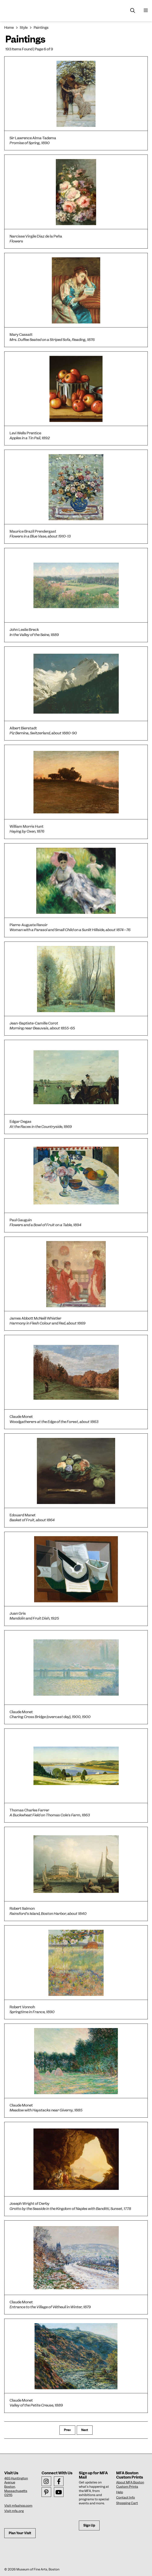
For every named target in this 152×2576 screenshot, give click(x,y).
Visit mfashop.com (18, 2506)
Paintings (41, 27)
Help (119, 2492)
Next (84, 2430)
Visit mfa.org (14, 2511)
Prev (67, 2430)
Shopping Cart (127, 2503)
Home (9, 27)
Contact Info (125, 2497)
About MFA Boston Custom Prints (130, 2484)
